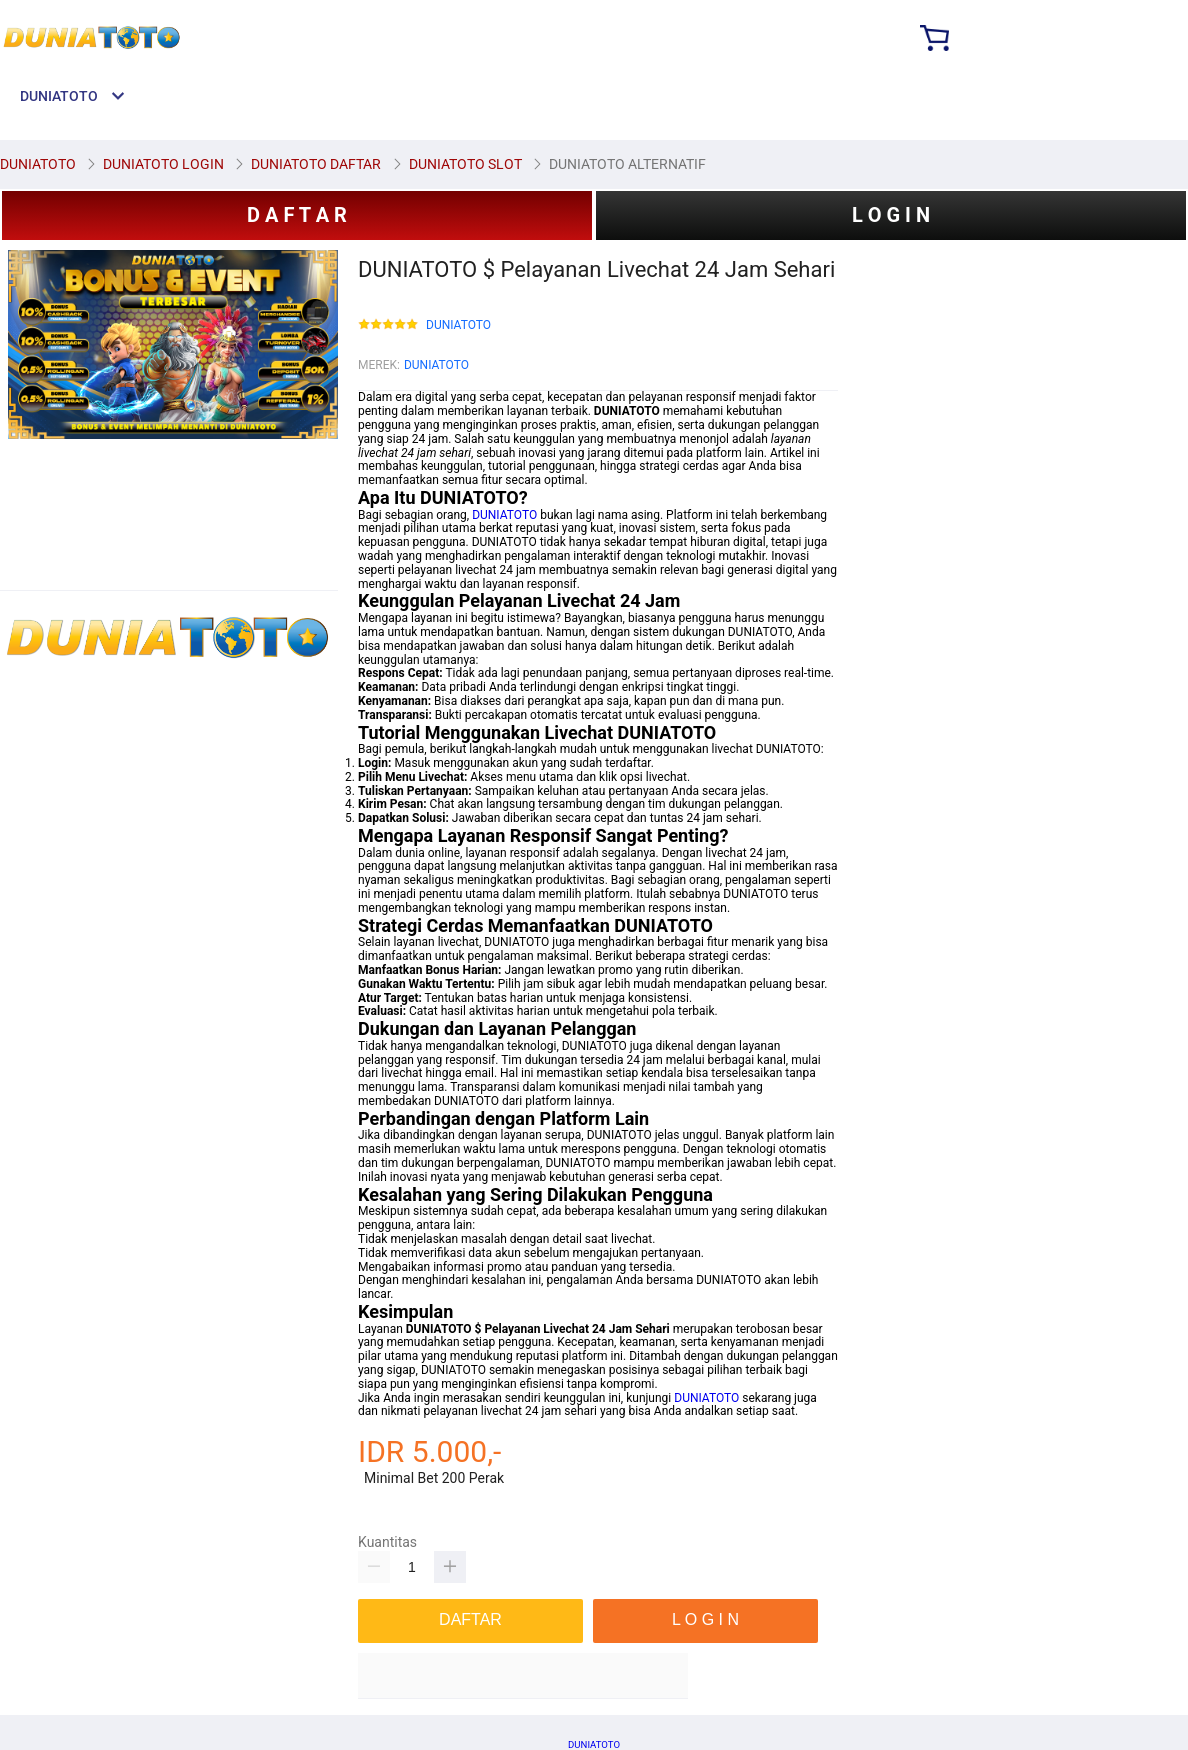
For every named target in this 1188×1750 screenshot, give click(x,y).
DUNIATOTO (458, 325)
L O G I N (891, 215)
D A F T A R (297, 215)
